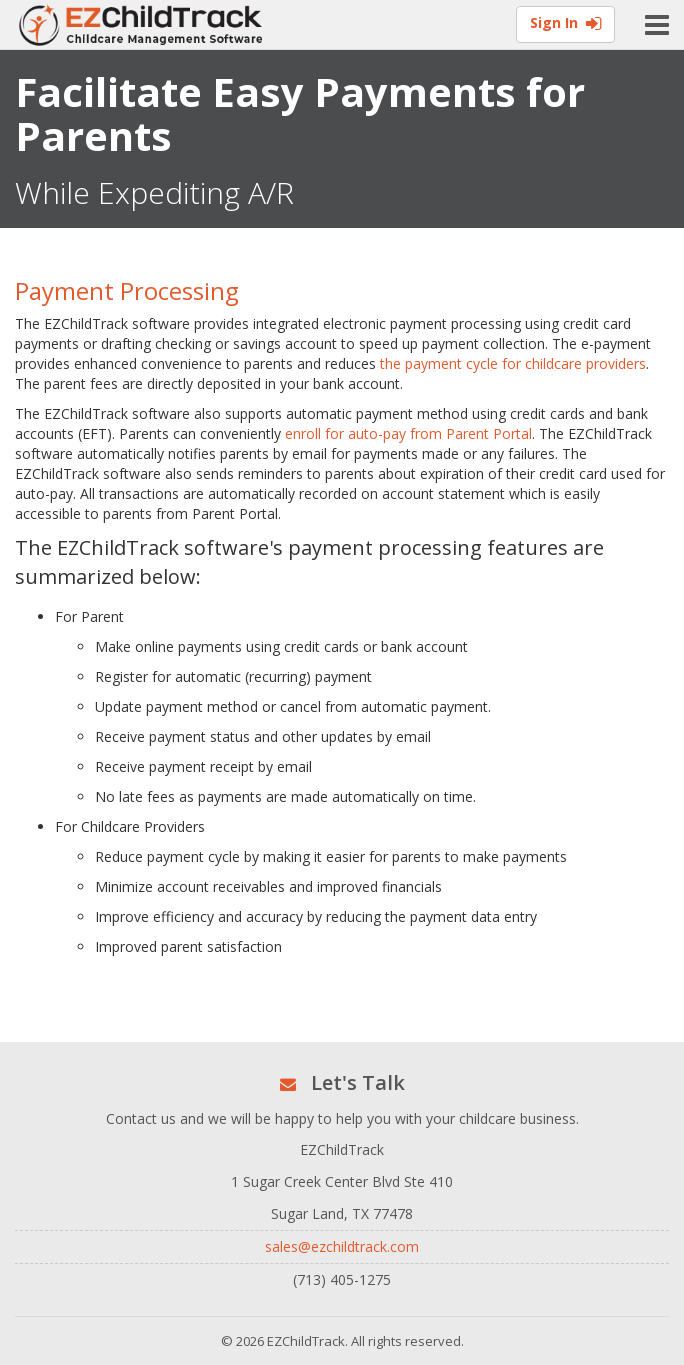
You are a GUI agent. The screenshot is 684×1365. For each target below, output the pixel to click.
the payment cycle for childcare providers (513, 363)
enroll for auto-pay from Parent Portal (408, 433)
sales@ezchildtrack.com (342, 1246)
